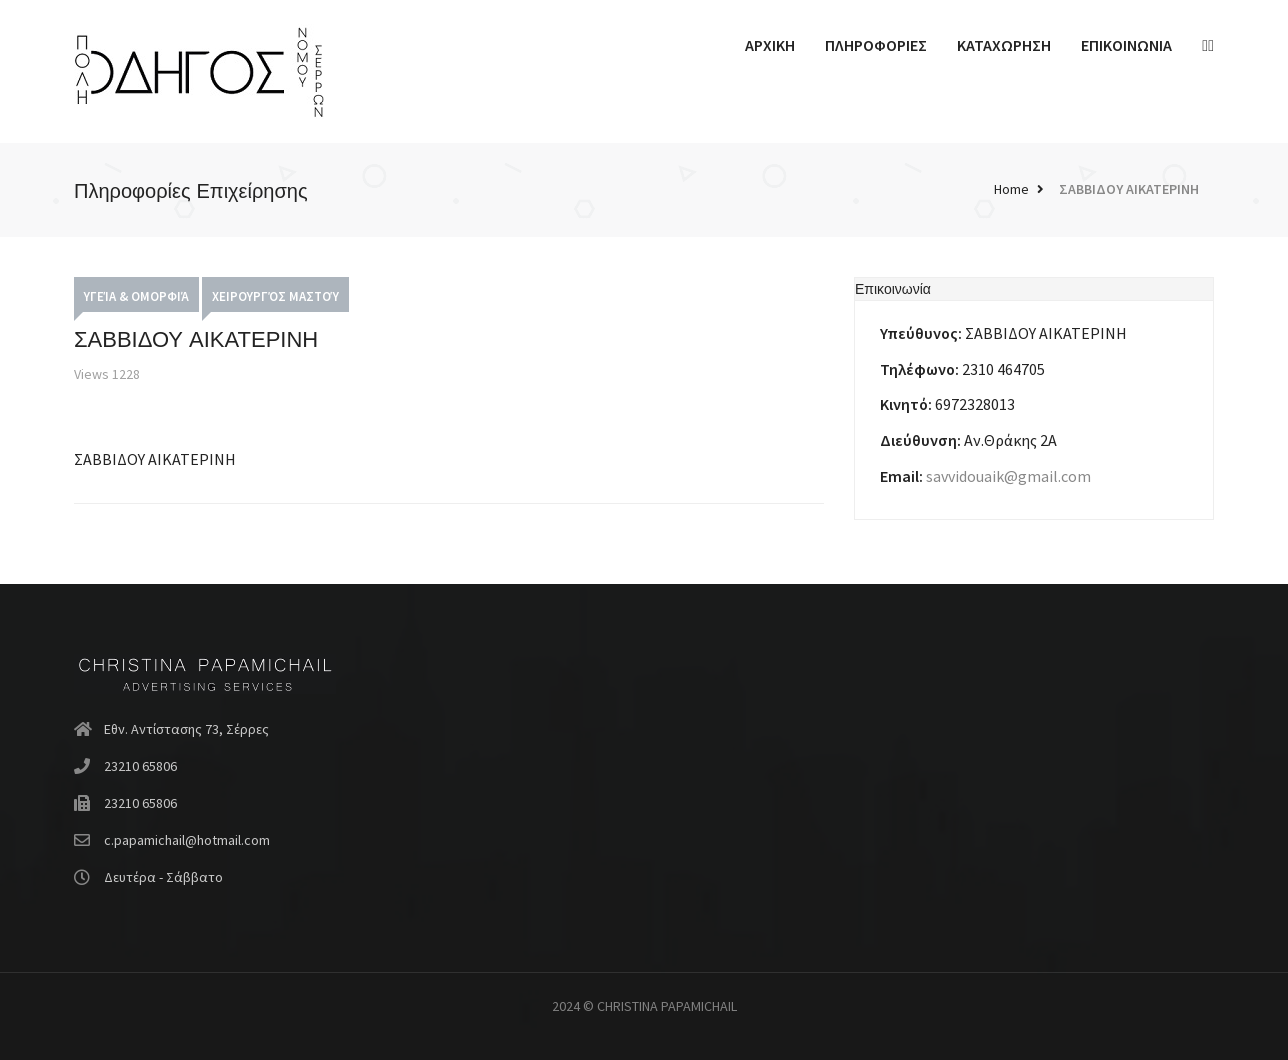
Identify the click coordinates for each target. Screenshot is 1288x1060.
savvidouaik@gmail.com (1008, 476)
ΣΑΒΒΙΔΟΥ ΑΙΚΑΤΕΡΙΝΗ (1129, 189)
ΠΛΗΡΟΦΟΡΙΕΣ (876, 45)
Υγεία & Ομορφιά (136, 296)
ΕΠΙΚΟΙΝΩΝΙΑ (1126, 45)
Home (1011, 189)
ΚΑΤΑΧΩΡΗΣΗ (1004, 45)
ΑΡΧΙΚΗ (770, 45)
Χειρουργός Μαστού (275, 296)
